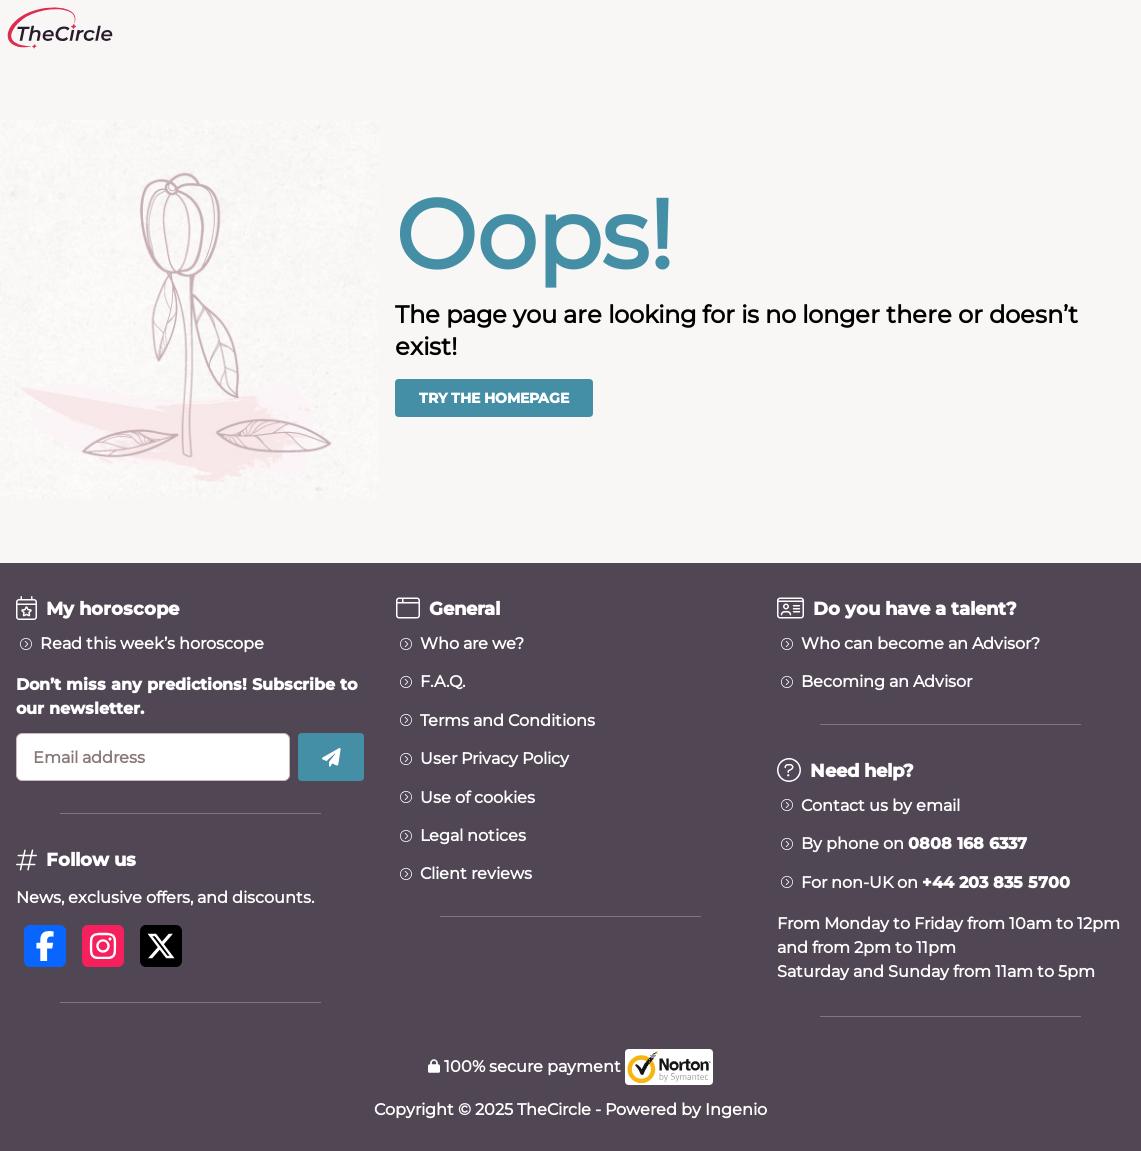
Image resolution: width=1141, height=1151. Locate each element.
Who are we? (472, 644)
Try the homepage (494, 398)
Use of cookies (477, 798)
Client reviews (476, 874)
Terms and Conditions (507, 721)
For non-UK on (935, 883)
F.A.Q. (442, 682)
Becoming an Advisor (886, 682)
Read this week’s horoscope (152, 644)
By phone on (914, 844)
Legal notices (473, 836)
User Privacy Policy (494, 759)
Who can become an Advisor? (920, 644)
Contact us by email (880, 806)
